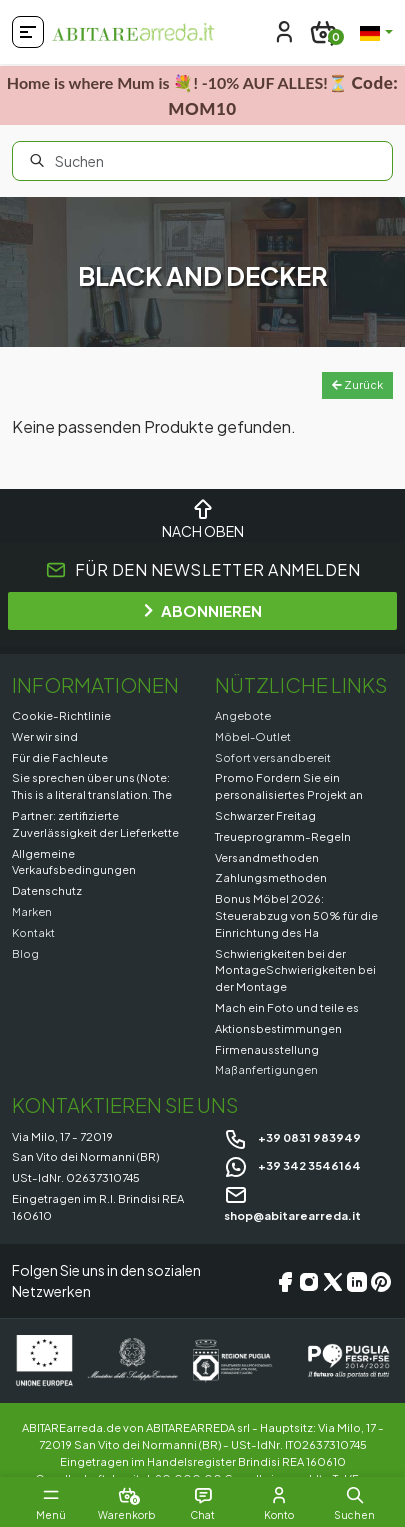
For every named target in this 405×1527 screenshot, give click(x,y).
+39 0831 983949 (292, 1137)
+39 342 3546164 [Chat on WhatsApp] (292, 1165)
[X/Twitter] (333, 1281)
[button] (355, 1495)
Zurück (357, 384)
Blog (25, 953)
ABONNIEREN (203, 610)
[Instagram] (309, 1281)
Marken (32, 911)
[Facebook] (285, 1281)
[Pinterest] (381, 1281)
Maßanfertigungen (266, 1069)
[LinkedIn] (357, 1281)
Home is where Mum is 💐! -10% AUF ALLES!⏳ (202, 95)
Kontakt (33, 932)
